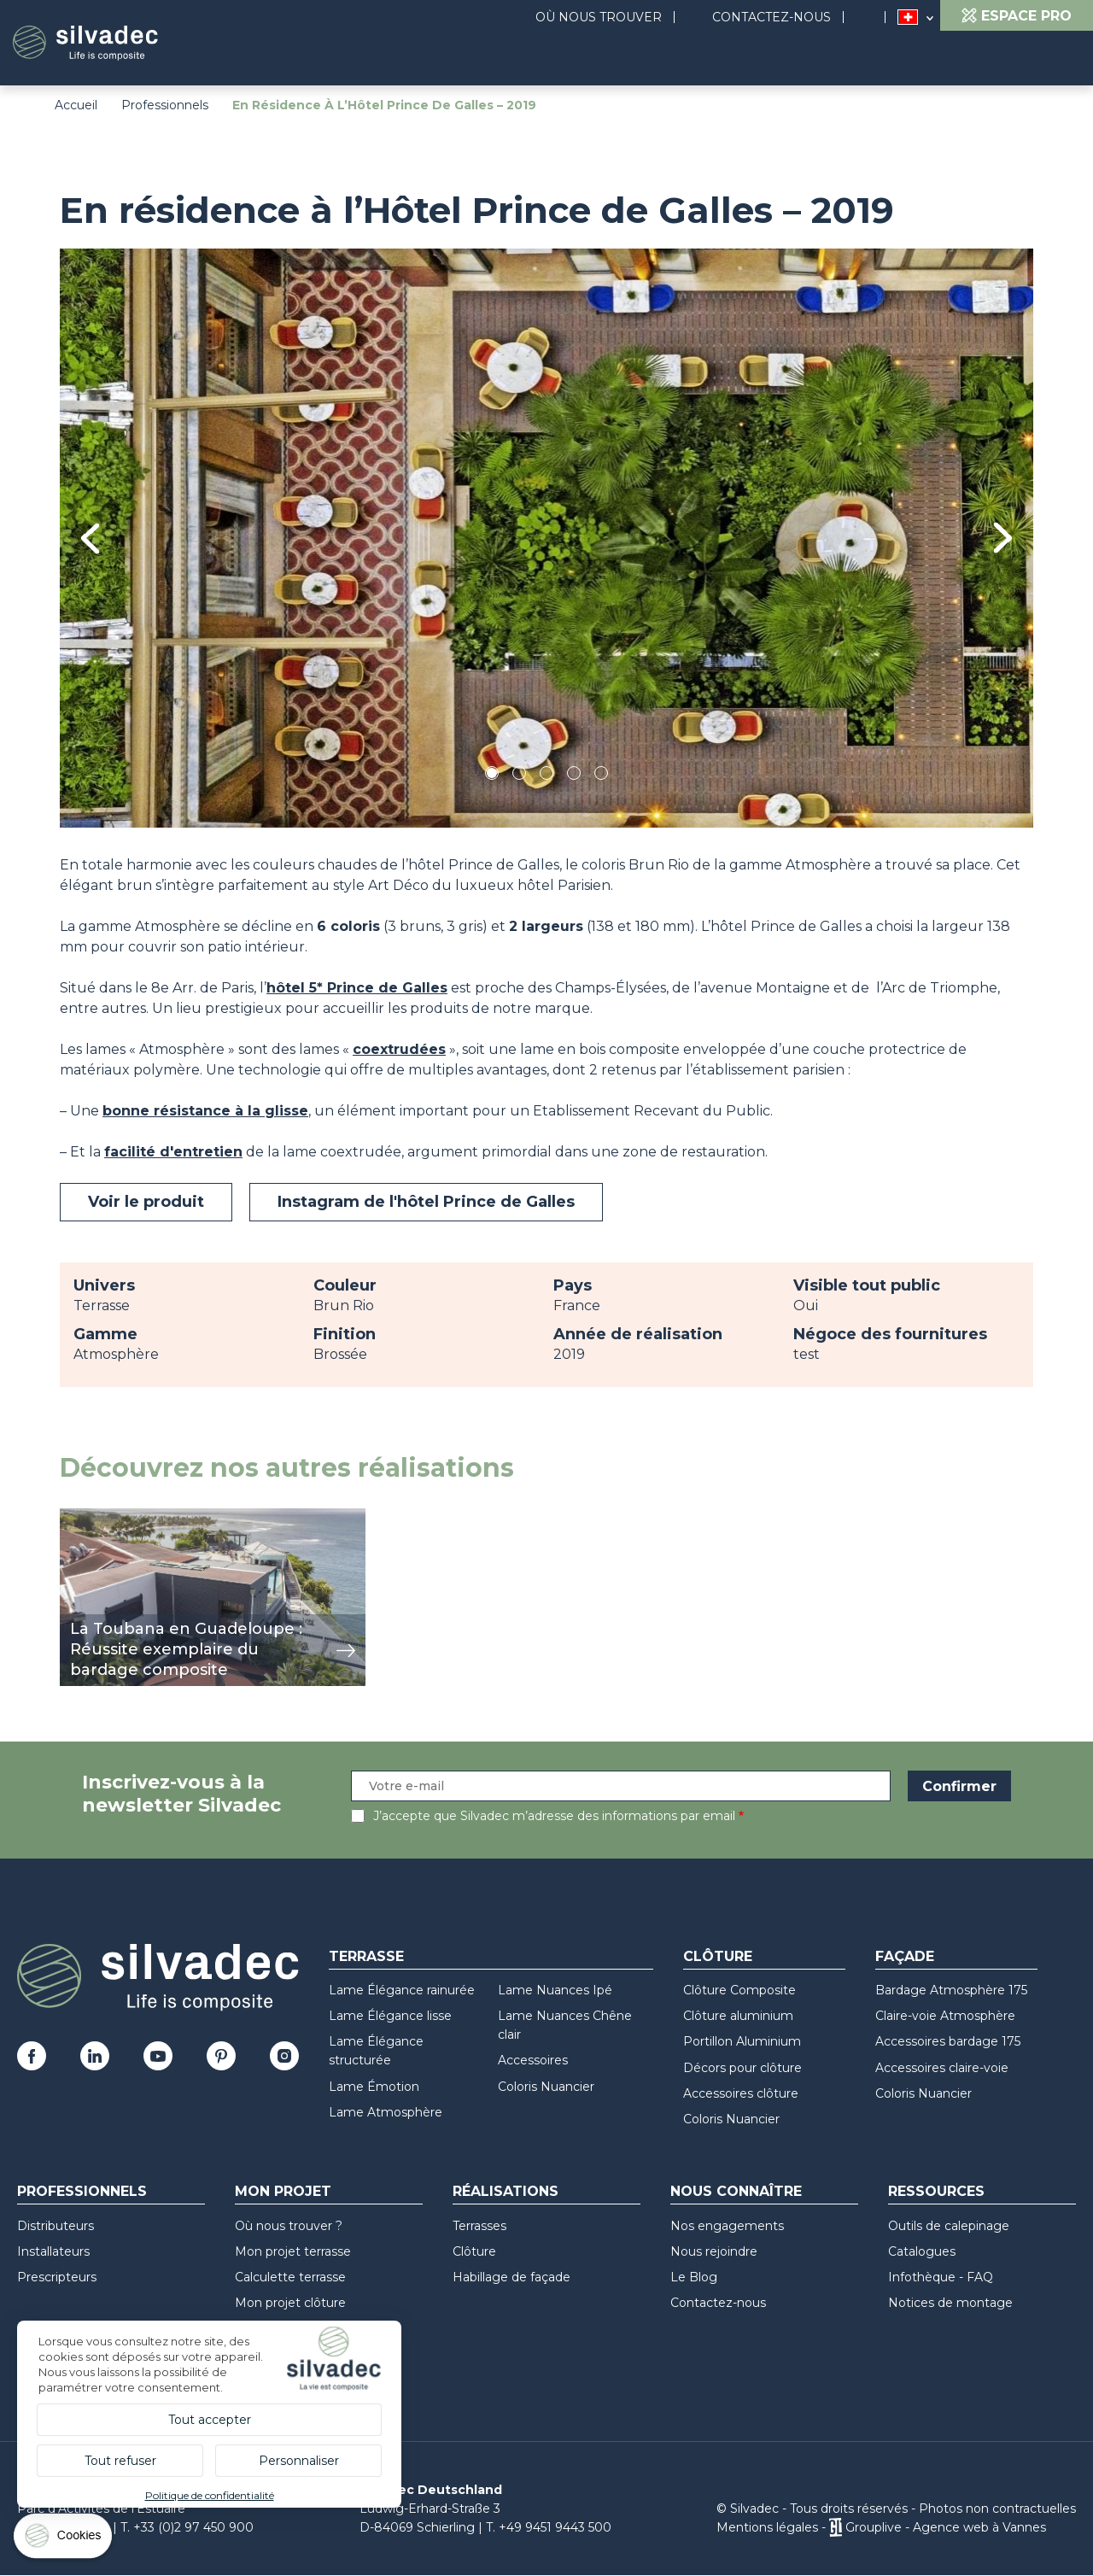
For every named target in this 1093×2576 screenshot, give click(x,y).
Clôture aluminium (738, 2015)
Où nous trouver (598, 17)
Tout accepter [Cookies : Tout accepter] (209, 2419)
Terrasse (366, 1956)
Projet (534, 60)
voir (72, 1517)
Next (1003, 538)
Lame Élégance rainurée (402, 1990)
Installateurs (53, 2251)
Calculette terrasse (290, 2277)
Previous (90, 538)
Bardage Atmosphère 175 (951, 1990)
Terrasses (479, 2226)
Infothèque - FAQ (940, 2277)
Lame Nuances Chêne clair (565, 2025)
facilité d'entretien (173, 1152)
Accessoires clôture (740, 2093)
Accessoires (533, 2060)
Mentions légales (767, 2527)
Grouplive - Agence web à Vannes (945, 2527)
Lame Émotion (374, 2086)
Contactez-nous (771, 17)
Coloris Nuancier (546, 2086)
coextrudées (399, 1049)
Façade (904, 1956)
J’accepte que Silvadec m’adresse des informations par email (554, 1816)
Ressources (910, 60)
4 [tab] (574, 776)
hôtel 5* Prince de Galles (356, 988)
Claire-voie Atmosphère (945, 2015)
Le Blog (693, 2277)
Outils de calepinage (948, 2226)
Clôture (717, 1956)
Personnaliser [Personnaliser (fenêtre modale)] (299, 2460)
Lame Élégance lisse (390, 2015)
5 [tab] (601, 776)
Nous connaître (650, 60)
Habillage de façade (511, 2277)
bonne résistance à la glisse (205, 1111)
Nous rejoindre (713, 2251)
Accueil (76, 105)
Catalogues (922, 2251)
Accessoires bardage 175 (947, 2041)
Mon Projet (283, 2191)
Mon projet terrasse (293, 2251)
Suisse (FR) (908, 17)
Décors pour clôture (742, 2067)
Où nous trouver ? (288, 2226)
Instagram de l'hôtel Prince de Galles (426, 1201)
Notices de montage (950, 2302)
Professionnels (164, 105)
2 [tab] (519, 776)
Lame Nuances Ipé (555, 1990)
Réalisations (789, 60)
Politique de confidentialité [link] (209, 2495)
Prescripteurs (56, 2277)
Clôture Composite (739, 1990)
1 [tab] (491, 776)
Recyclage (1022, 60)
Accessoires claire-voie (941, 2067)
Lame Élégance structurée (376, 2051)
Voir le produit (146, 1201)
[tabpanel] (546, 538)
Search (873, 17)
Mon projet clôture (290, 2302)
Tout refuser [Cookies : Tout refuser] (120, 2460)
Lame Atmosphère (385, 2112)
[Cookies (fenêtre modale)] (64, 2539)
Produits (433, 60)
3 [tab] (546, 776)
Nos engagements (727, 2226)
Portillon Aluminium (742, 2041)
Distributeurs (55, 2226)
